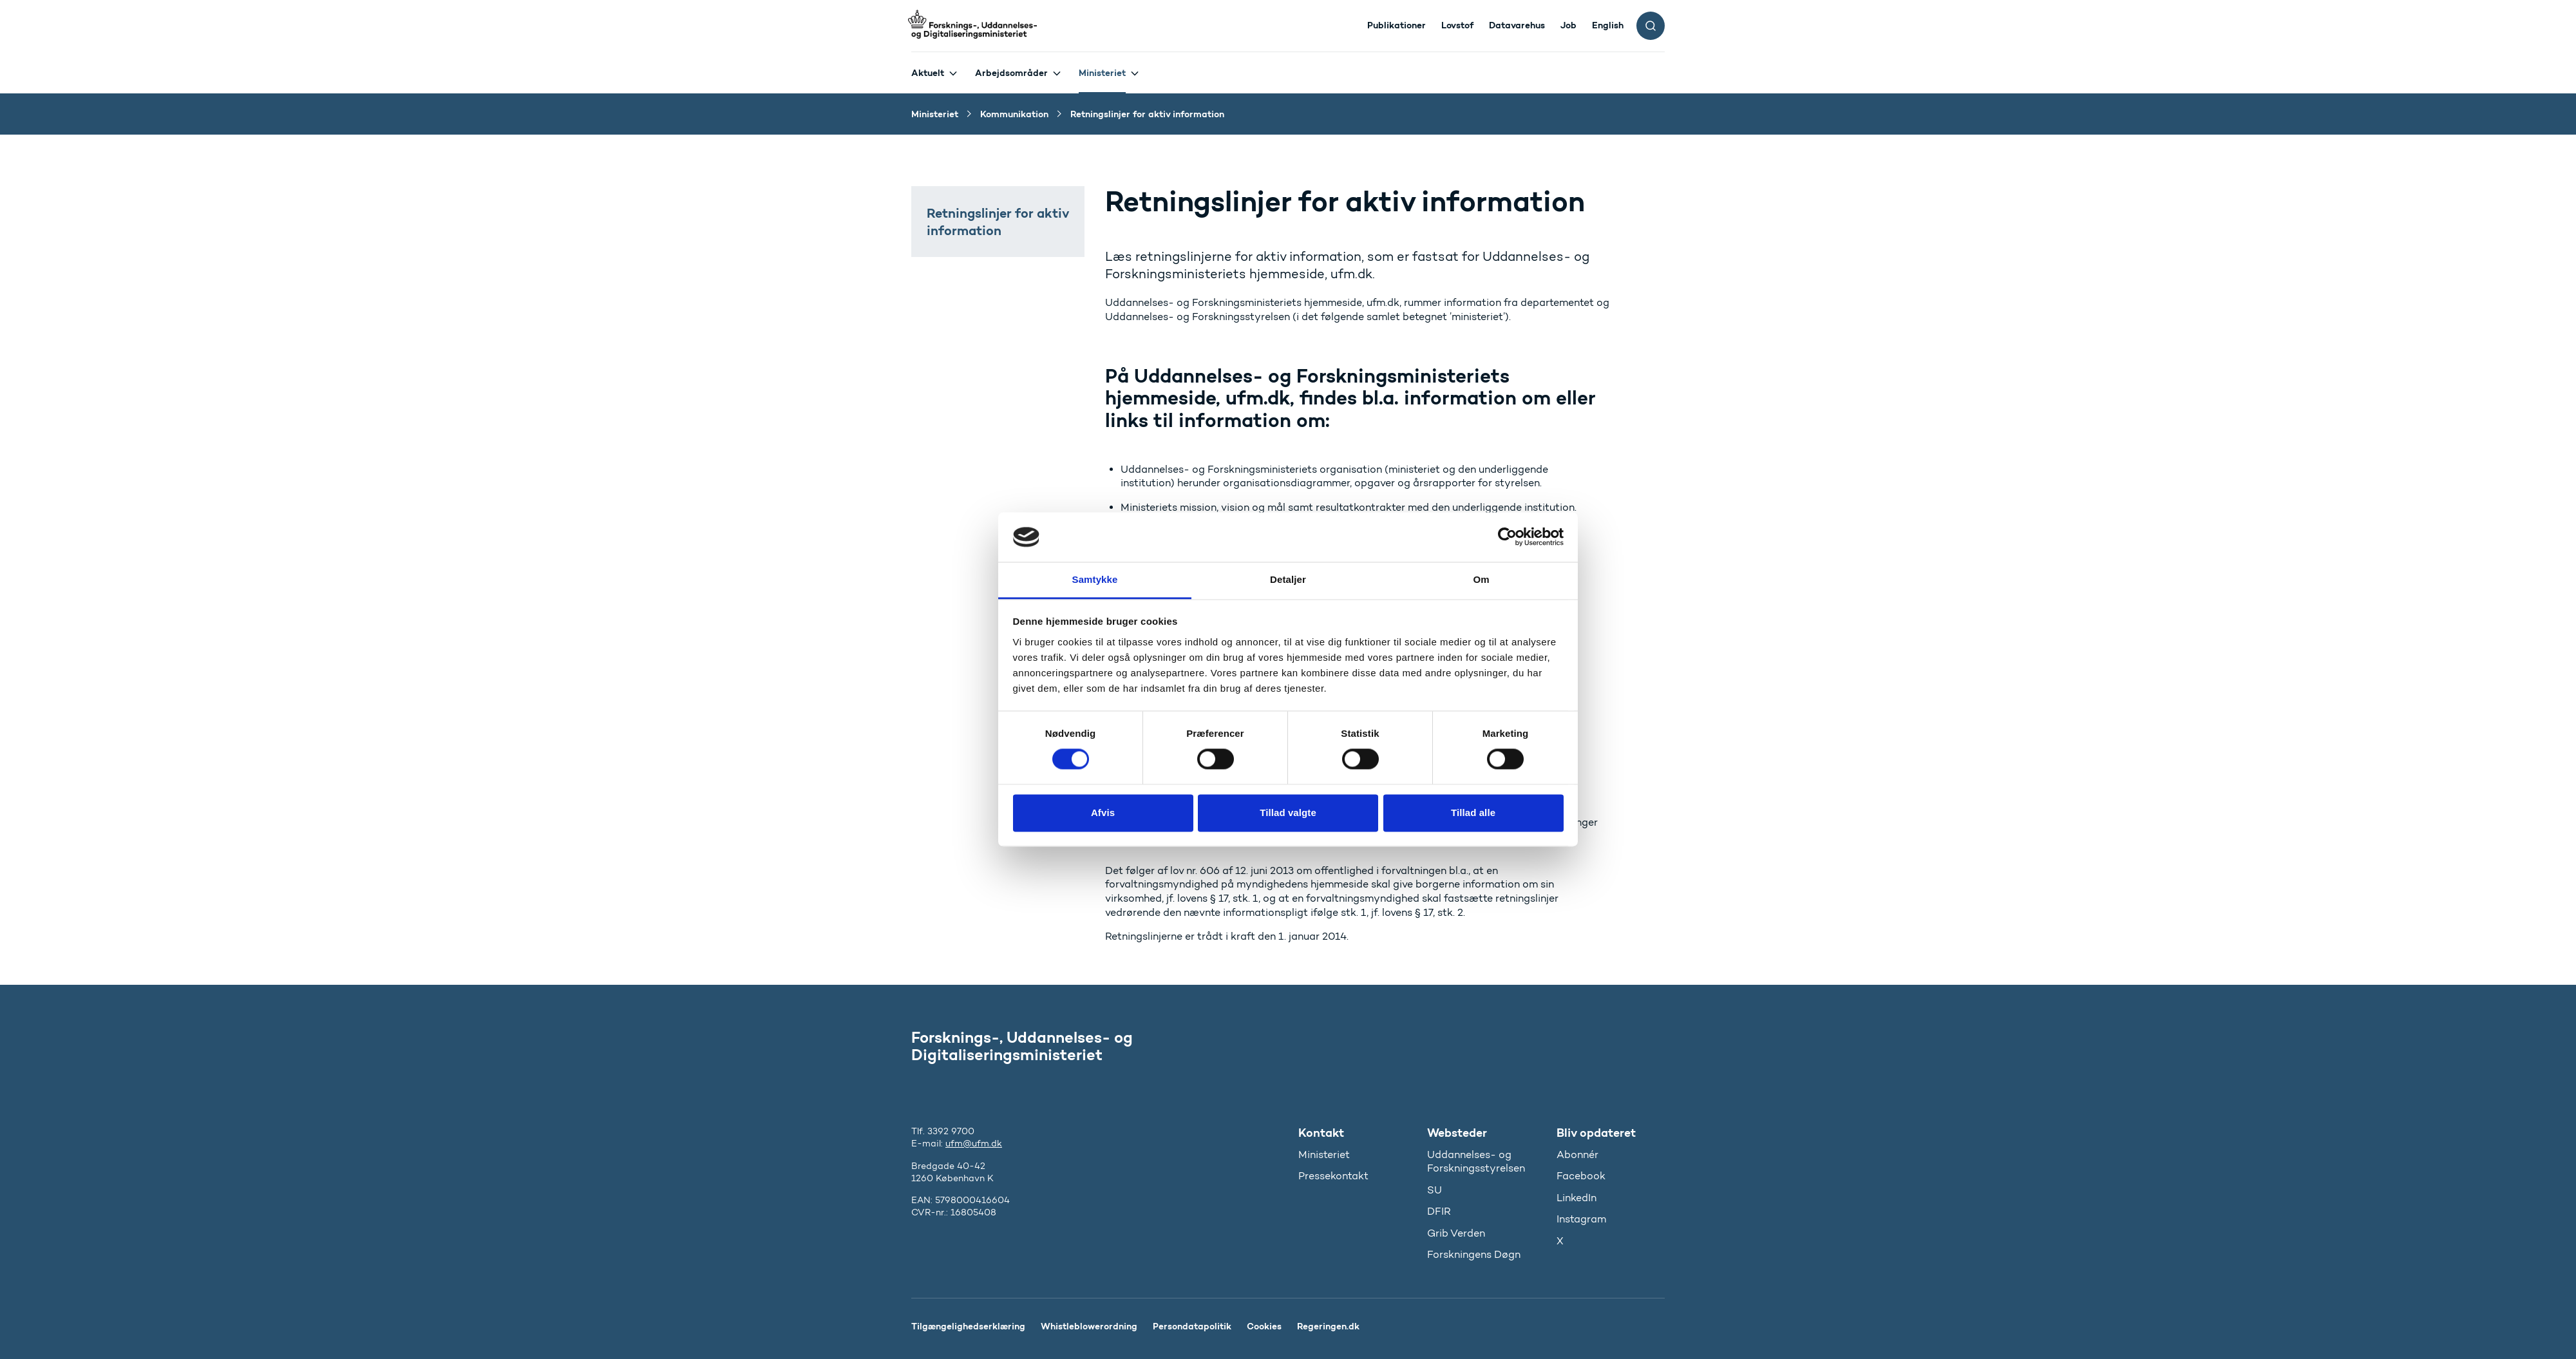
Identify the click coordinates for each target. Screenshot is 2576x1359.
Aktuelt (927, 73)
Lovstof (1457, 25)
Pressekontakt (1333, 1176)
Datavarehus (1517, 25)
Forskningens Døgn (1473, 1254)
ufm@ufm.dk (973, 1143)
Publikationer (1396, 25)
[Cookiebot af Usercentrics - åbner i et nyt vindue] (1507, 537)
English (1608, 25)
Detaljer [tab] (1288, 579)
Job (1568, 25)
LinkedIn (1576, 1198)
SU (1434, 1190)
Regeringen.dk (1328, 1326)
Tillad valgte (1288, 812)
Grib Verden (1456, 1233)
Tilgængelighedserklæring (968, 1326)
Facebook (1581, 1176)
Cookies (1264, 1326)
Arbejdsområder (1011, 73)
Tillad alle (1473, 812)
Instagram (1581, 1219)
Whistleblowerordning (1089, 1326)
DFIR (1439, 1211)
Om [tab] (1481, 579)
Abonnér (1577, 1154)
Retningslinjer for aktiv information (997, 221)
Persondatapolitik (1192, 1326)
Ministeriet (1102, 73)
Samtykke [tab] (1095, 579)
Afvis (1103, 812)
